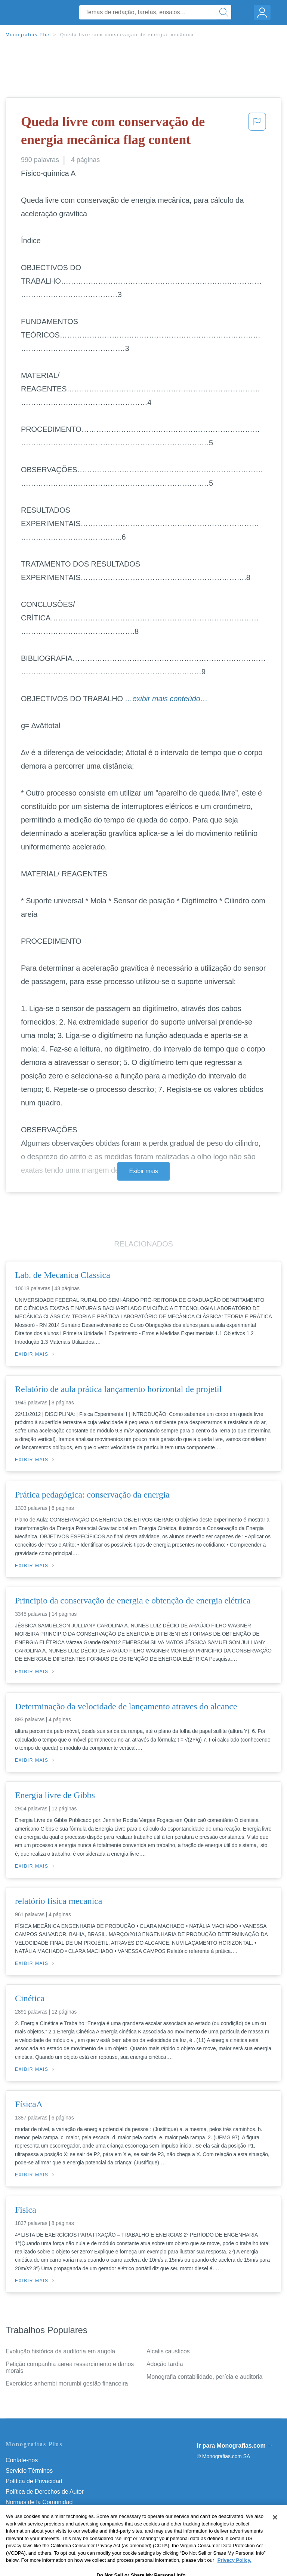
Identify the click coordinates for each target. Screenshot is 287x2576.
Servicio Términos (29, 2470)
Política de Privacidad (34, 2481)
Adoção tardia (164, 2364)
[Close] (275, 2533)
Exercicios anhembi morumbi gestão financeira (67, 2383)
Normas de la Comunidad (39, 2502)
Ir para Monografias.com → (235, 2445)
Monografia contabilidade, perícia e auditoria (204, 2377)
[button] (257, 132)
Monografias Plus (28, 34)
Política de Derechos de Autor (45, 2491)
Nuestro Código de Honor (39, 2512)
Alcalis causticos (168, 2351)
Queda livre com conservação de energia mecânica (127, 34)
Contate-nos (22, 2460)
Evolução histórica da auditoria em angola (60, 2351)
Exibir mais (143, 1171)
